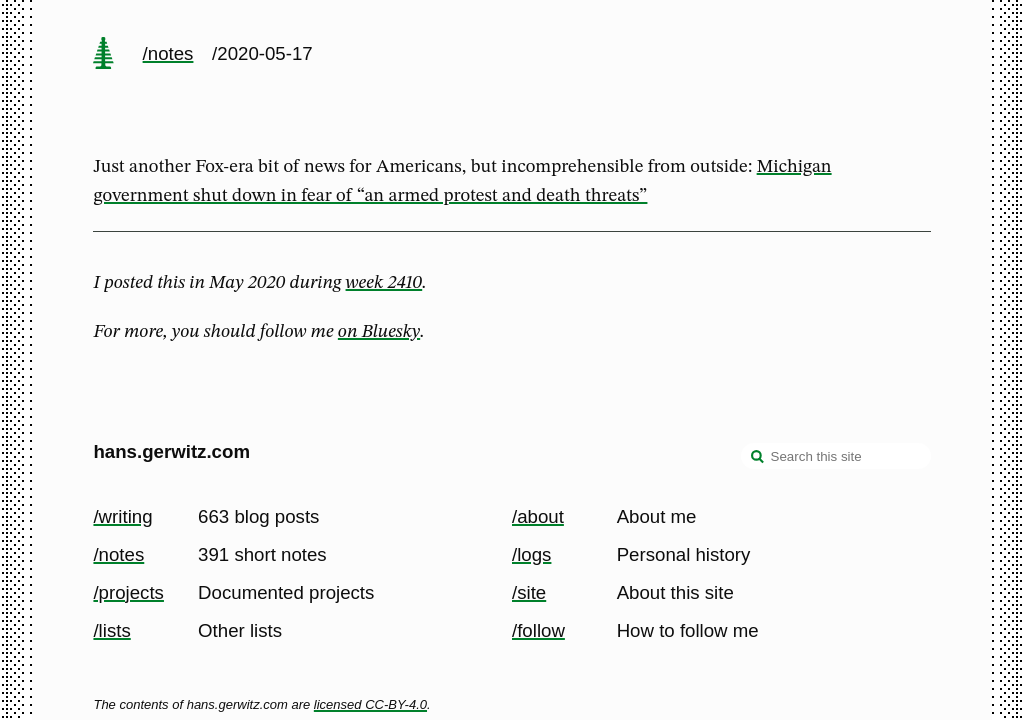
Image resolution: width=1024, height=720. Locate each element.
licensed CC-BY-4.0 (370, 704)
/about (538, 516)
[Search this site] (836, 456)
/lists (111, 630)
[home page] (104, 55)
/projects (128, 592)
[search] (758, 458)
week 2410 (384, 283)
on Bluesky (379, 332)
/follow (538, 630)
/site (529, 592)
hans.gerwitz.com (171, 451)
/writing (122, 516)
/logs (531, 554)
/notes (168, 53)
